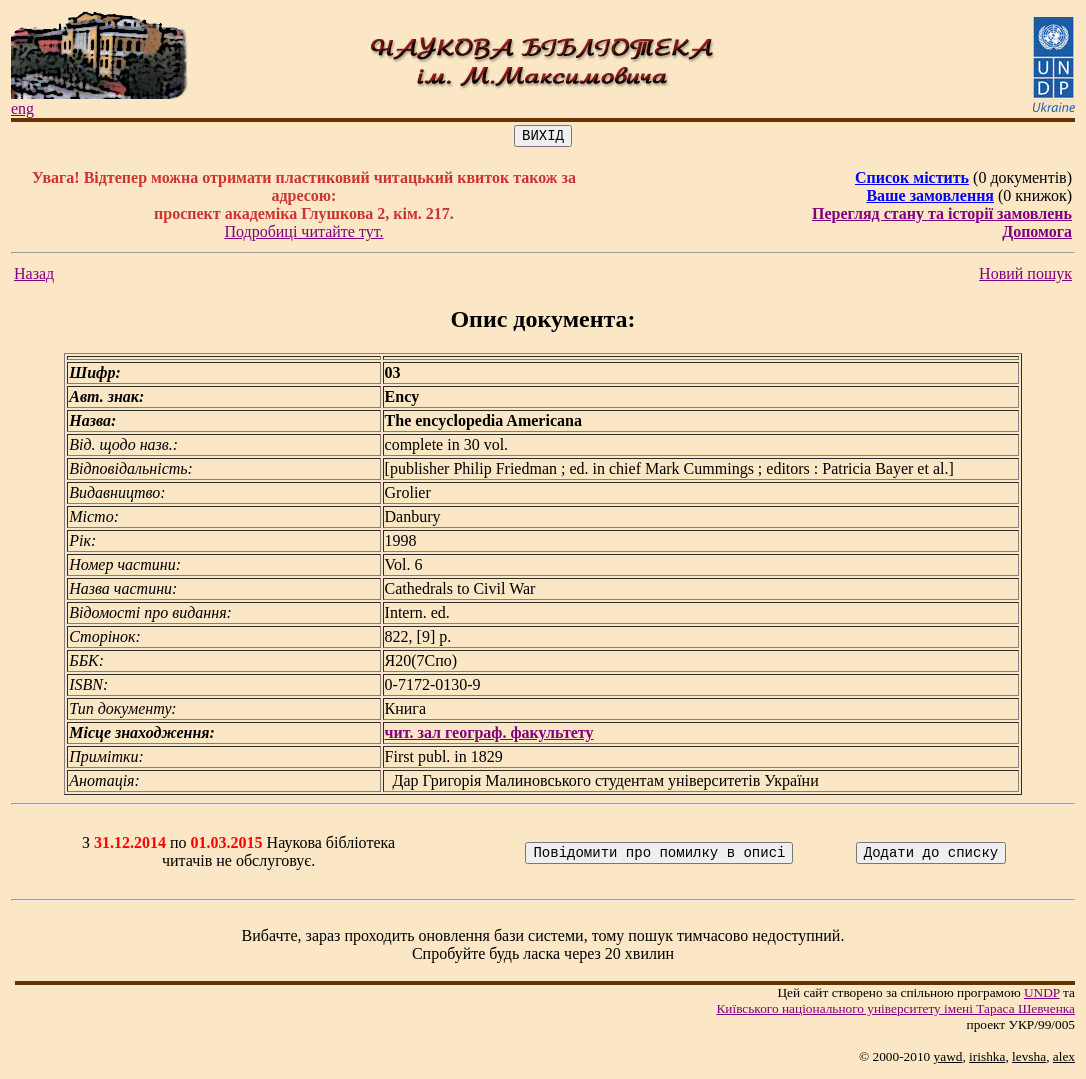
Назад (34, 276)
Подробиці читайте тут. (303, 234)
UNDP (1042, 995)
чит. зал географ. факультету (489, 735)
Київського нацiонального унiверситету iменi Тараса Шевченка (895, 1011)
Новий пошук (1025, 276)
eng (22, 108)
